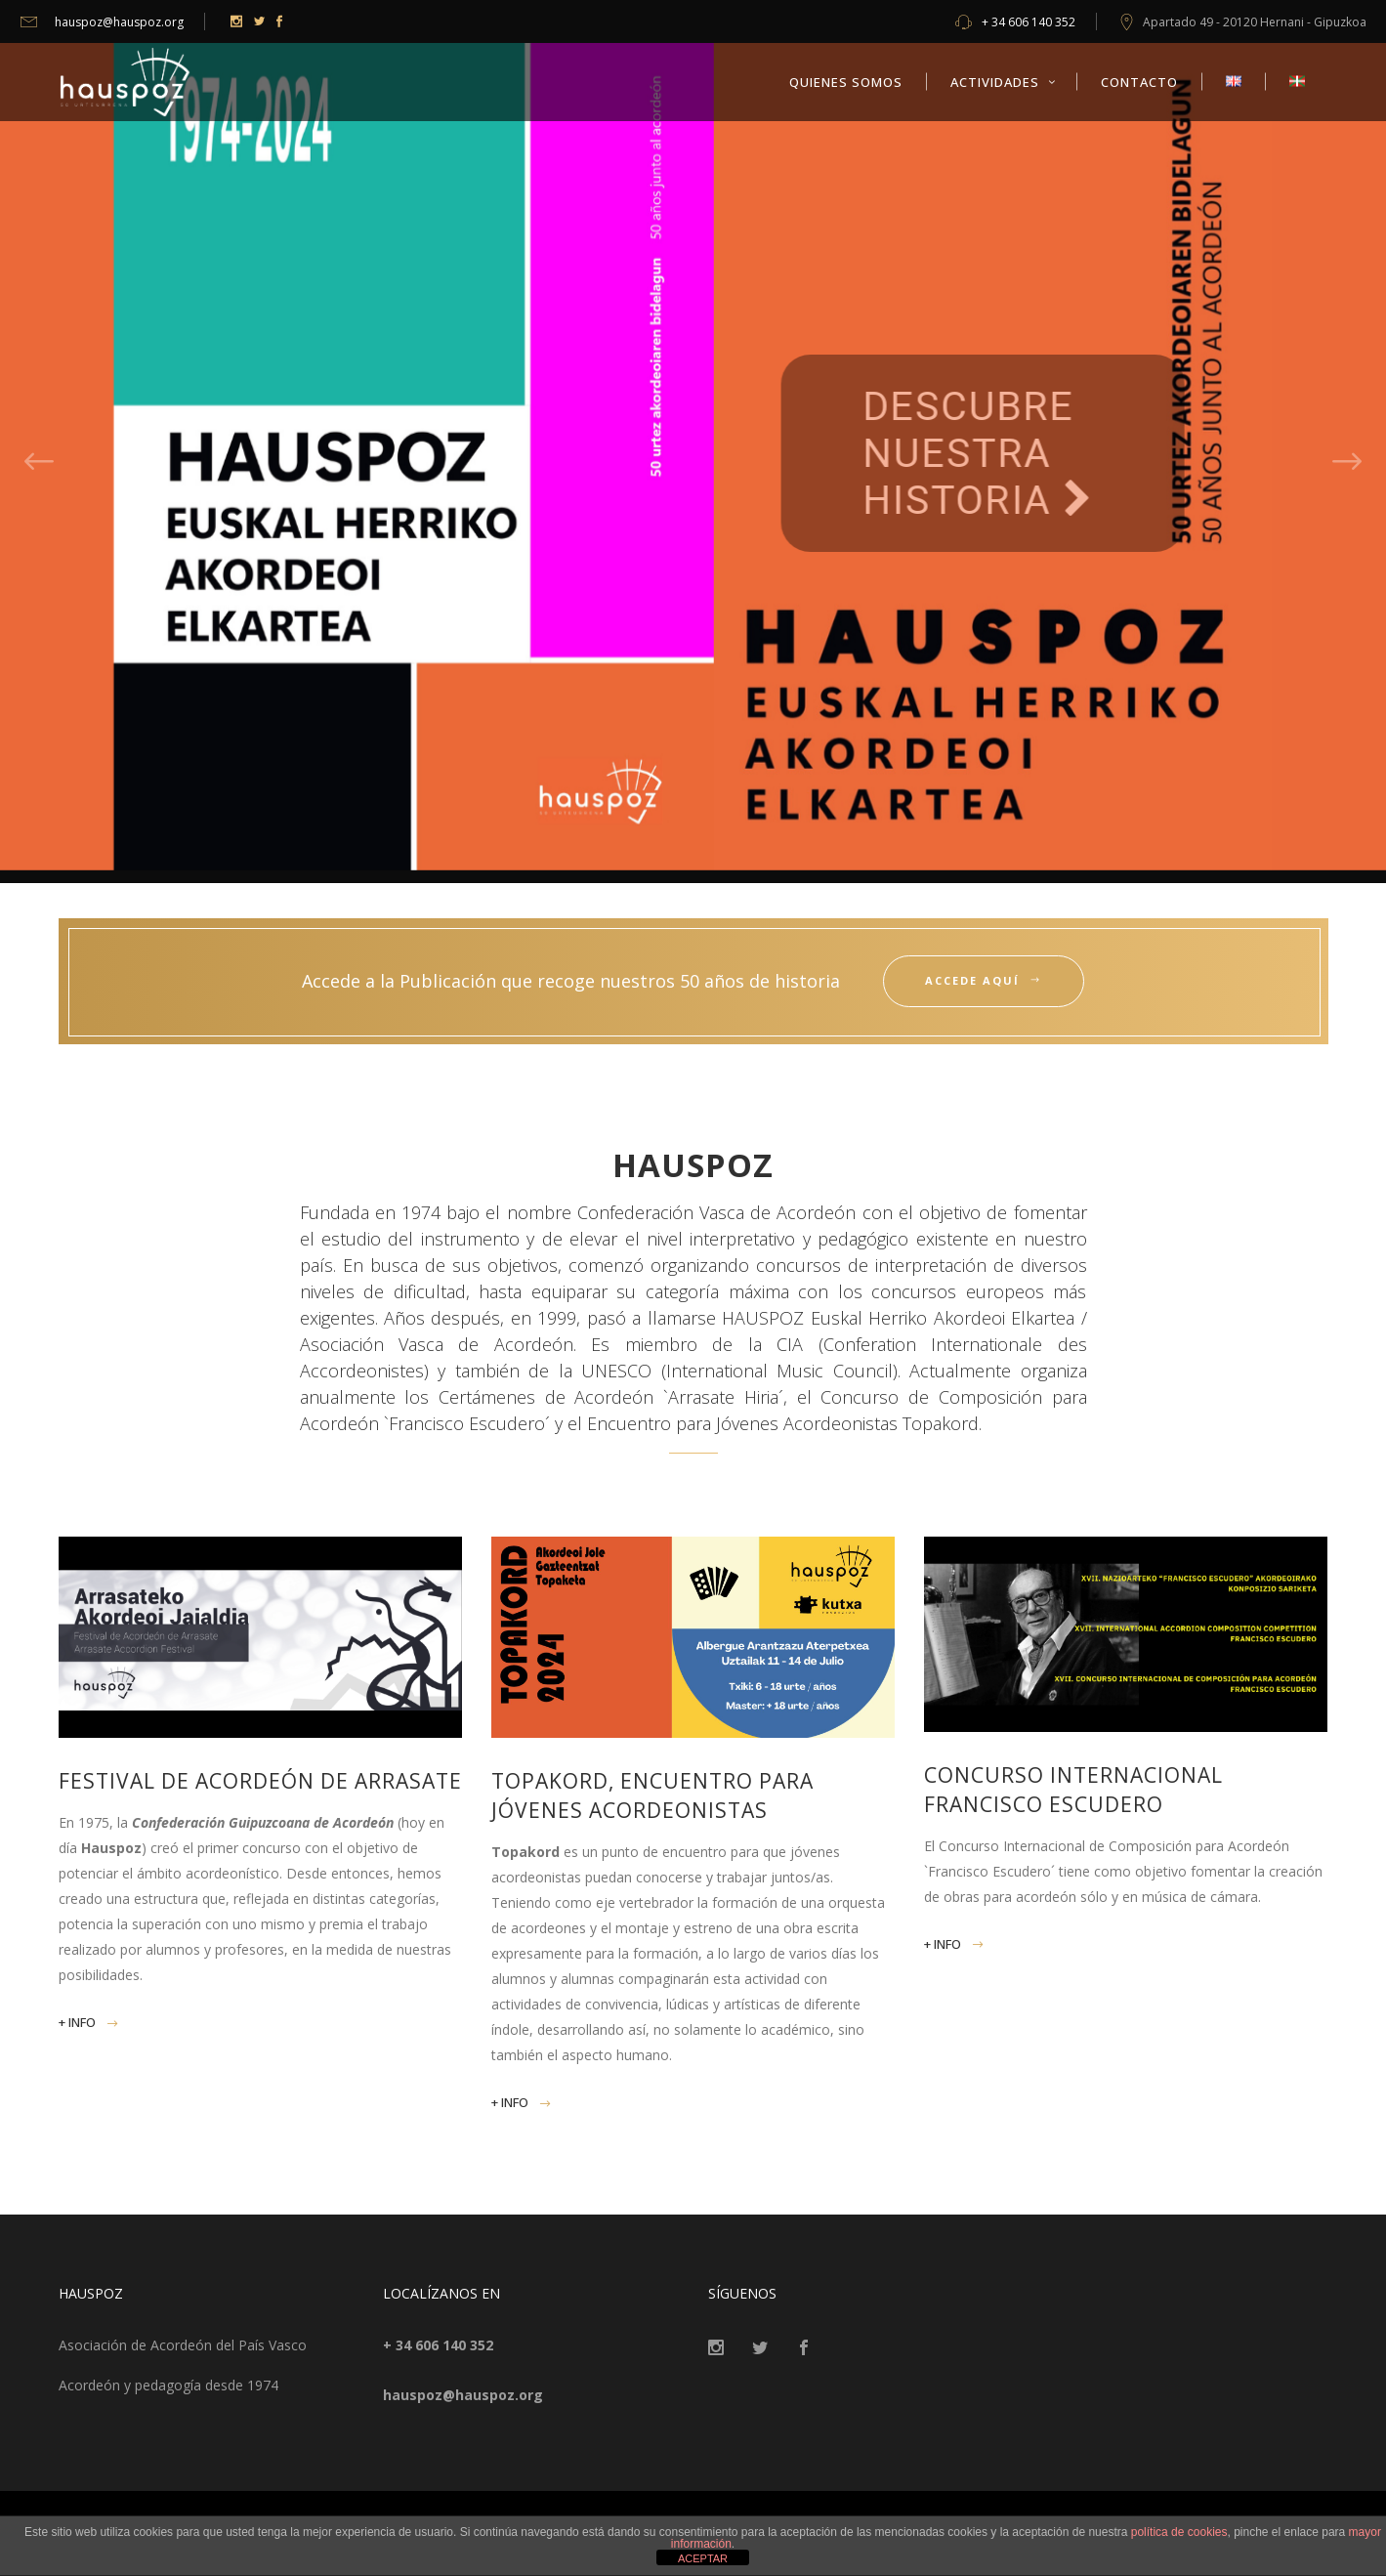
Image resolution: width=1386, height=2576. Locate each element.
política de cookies (1179, 2532)
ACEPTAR (703, 2558)
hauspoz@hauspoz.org (102, 22)
